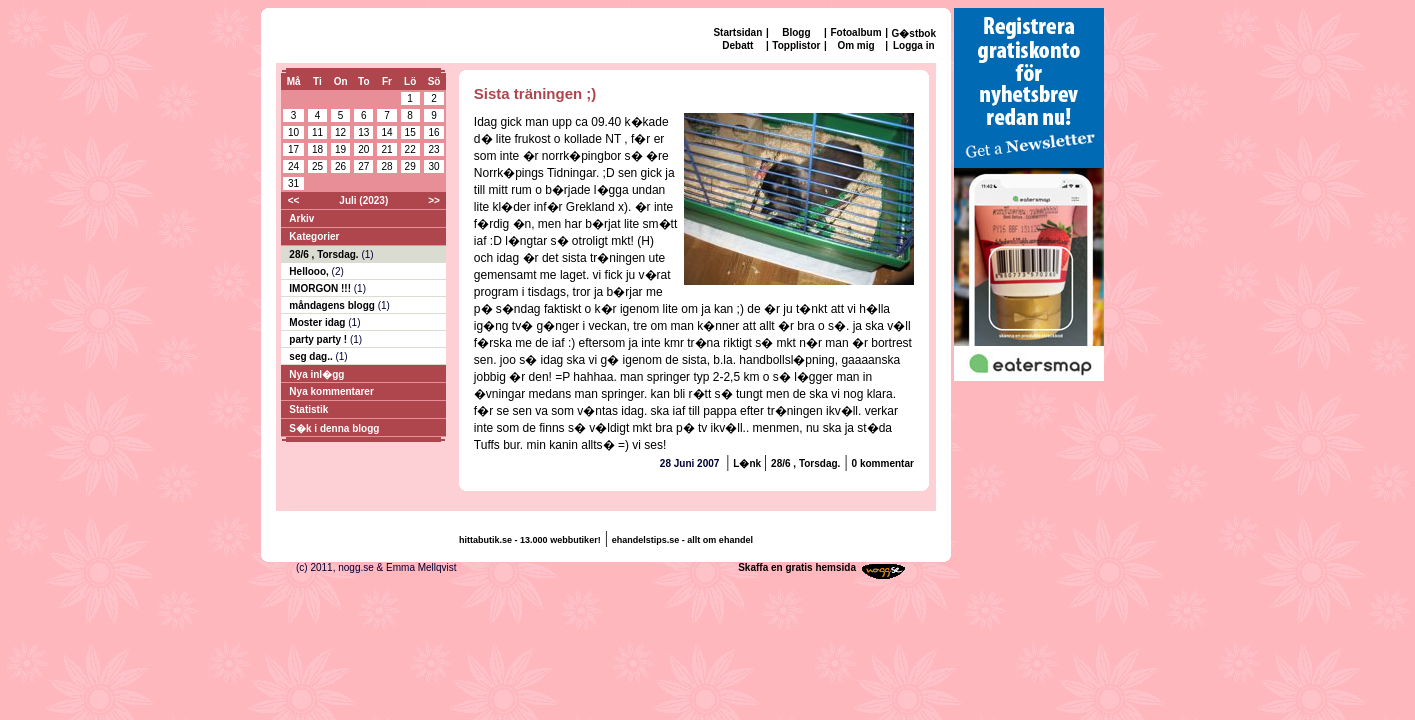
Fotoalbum (855, 32)
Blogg (796, 32)
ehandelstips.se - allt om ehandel (682, 540)
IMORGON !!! (321, 288)
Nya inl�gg (316, 374)
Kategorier (314, 236)
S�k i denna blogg (334, 428)
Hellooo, (310, 271)
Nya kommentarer (331, 391)
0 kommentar (883, 463)
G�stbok (914, 33)
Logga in (914, 45)
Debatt (737, 45)
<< (294, 200)
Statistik (308, 409)
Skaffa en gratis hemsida (797, 567)
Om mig (855, 45)
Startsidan (737, 32)
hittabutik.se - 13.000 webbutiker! (530, 540)
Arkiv (301, 218)
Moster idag (318, 322)
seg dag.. (312, 356)
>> (434, 200)
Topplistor (796, 45)
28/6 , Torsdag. (325, 254)
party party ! (319, 339)
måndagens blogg (333, 305)
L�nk (748, 463)
